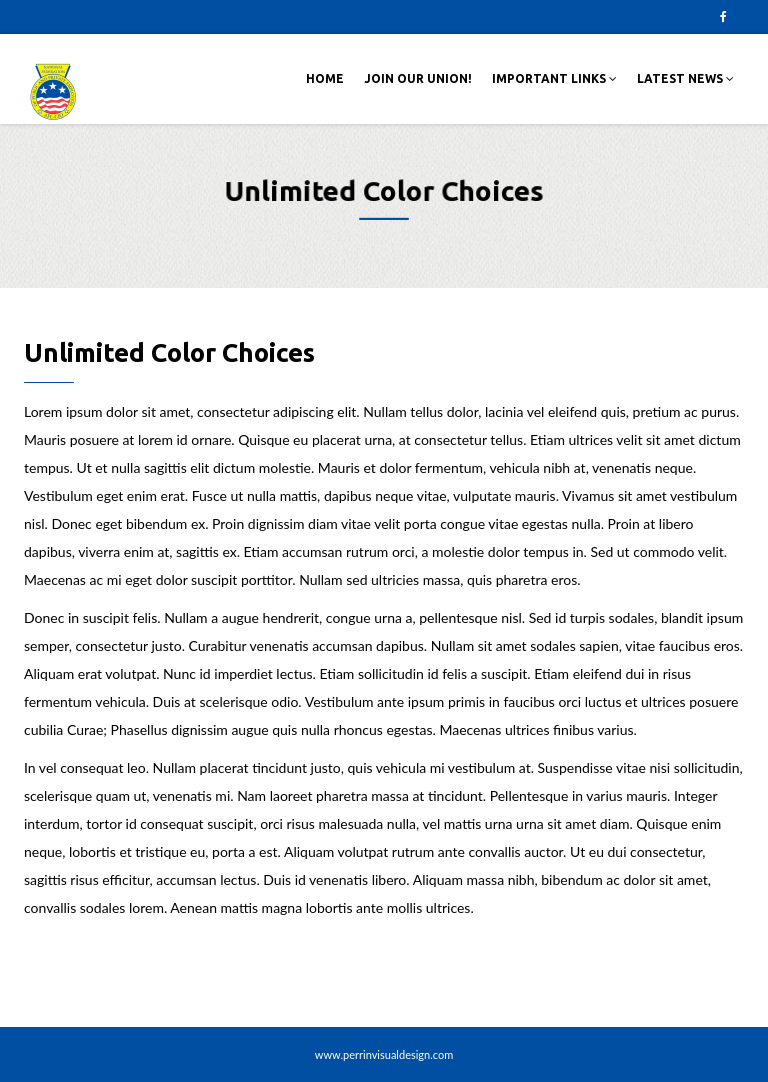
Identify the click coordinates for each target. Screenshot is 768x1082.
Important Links (554, 78)
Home (325, 78)
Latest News (685, 78)
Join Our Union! (418, 78)
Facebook (723, 17)
